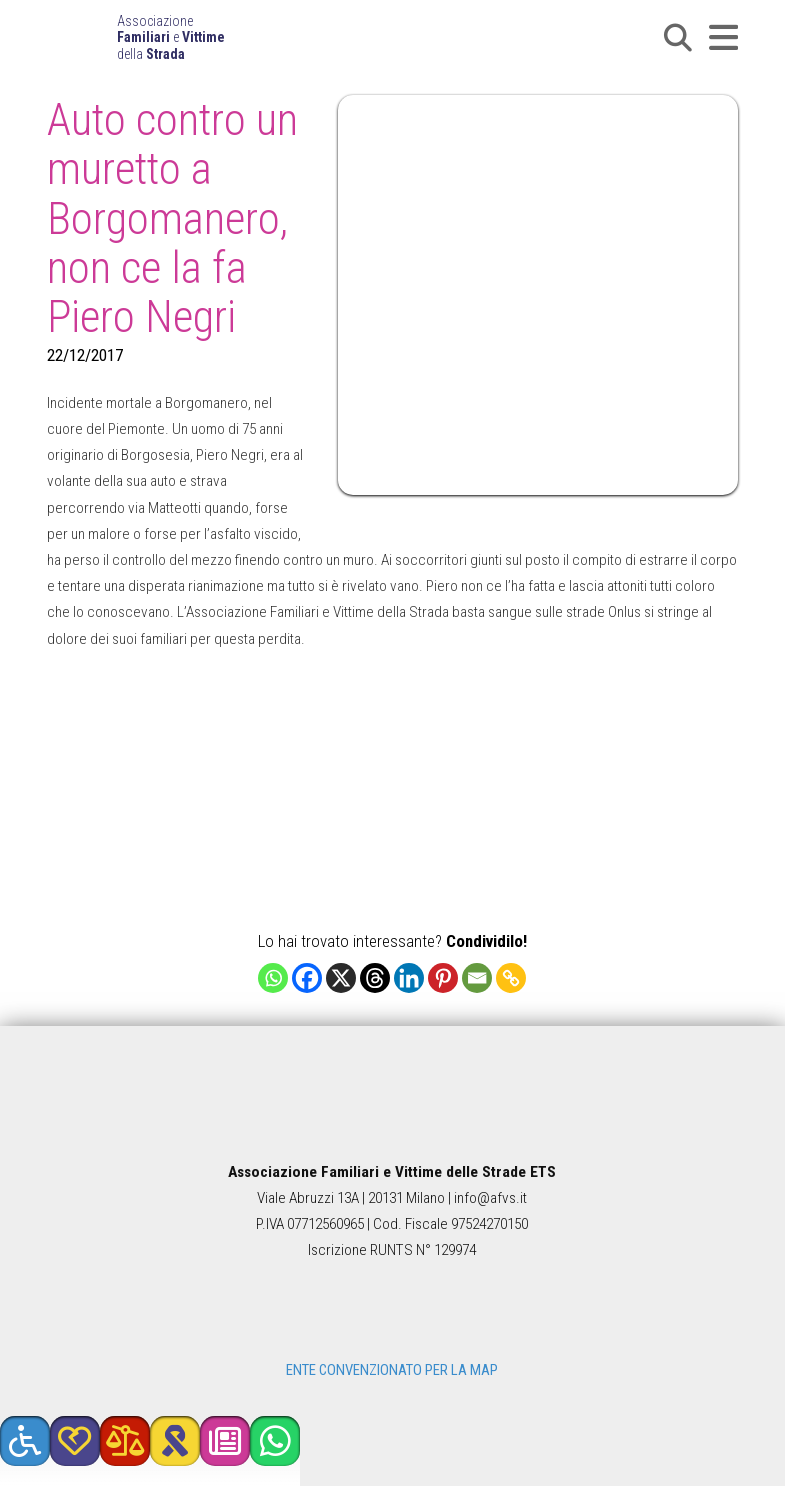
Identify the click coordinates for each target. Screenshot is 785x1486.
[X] (341, 978)
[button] (678, 38)
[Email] (477, 978)
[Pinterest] (443, 978)
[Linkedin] (409, 978)
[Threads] (375, 978)
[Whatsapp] (273, 978)
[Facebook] (307, 978)
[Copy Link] (511, 978)
